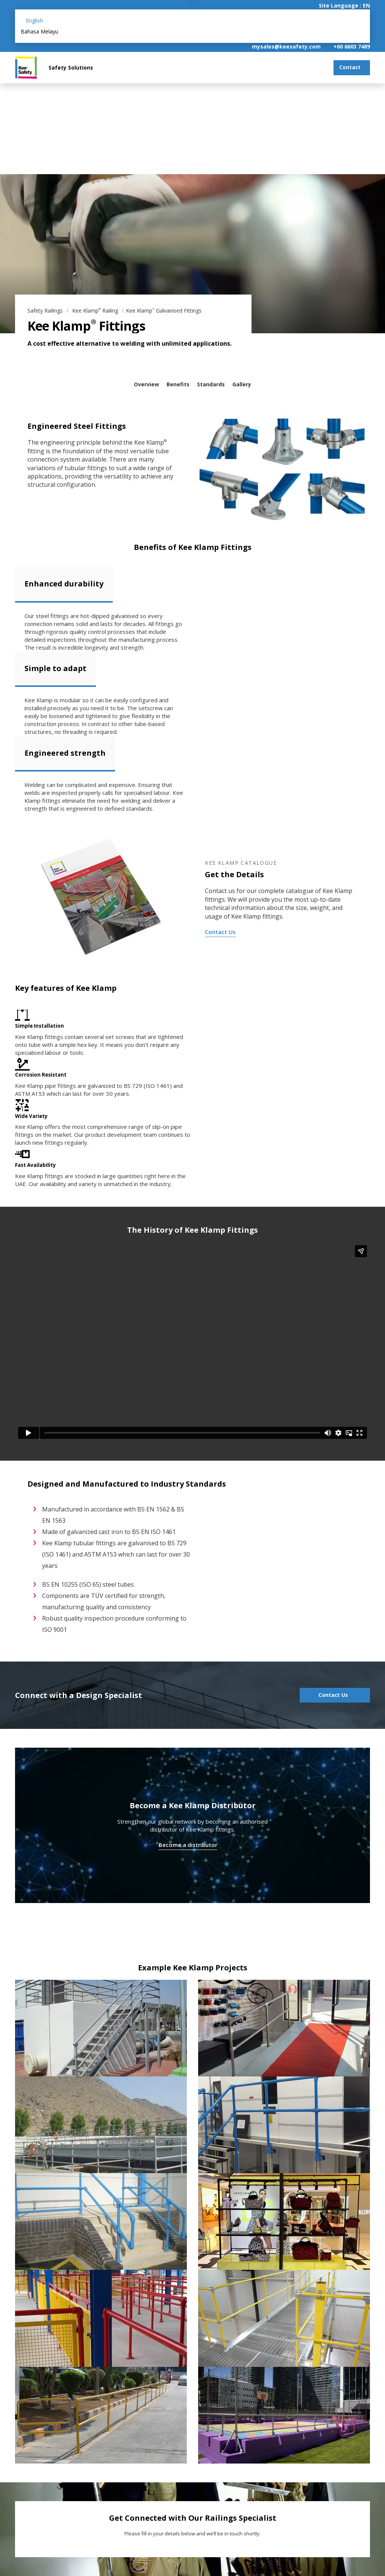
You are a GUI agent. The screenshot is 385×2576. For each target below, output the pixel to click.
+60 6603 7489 (351, 46)
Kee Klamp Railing (96, 310)
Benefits (178, 384)
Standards (211, 384)
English (34, 20)
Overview (146, 384)
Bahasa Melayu (39, 31)
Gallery (241, 384)
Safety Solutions (71, 67)
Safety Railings (45, 310)
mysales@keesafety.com (286, 46)
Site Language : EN (344, 5)
